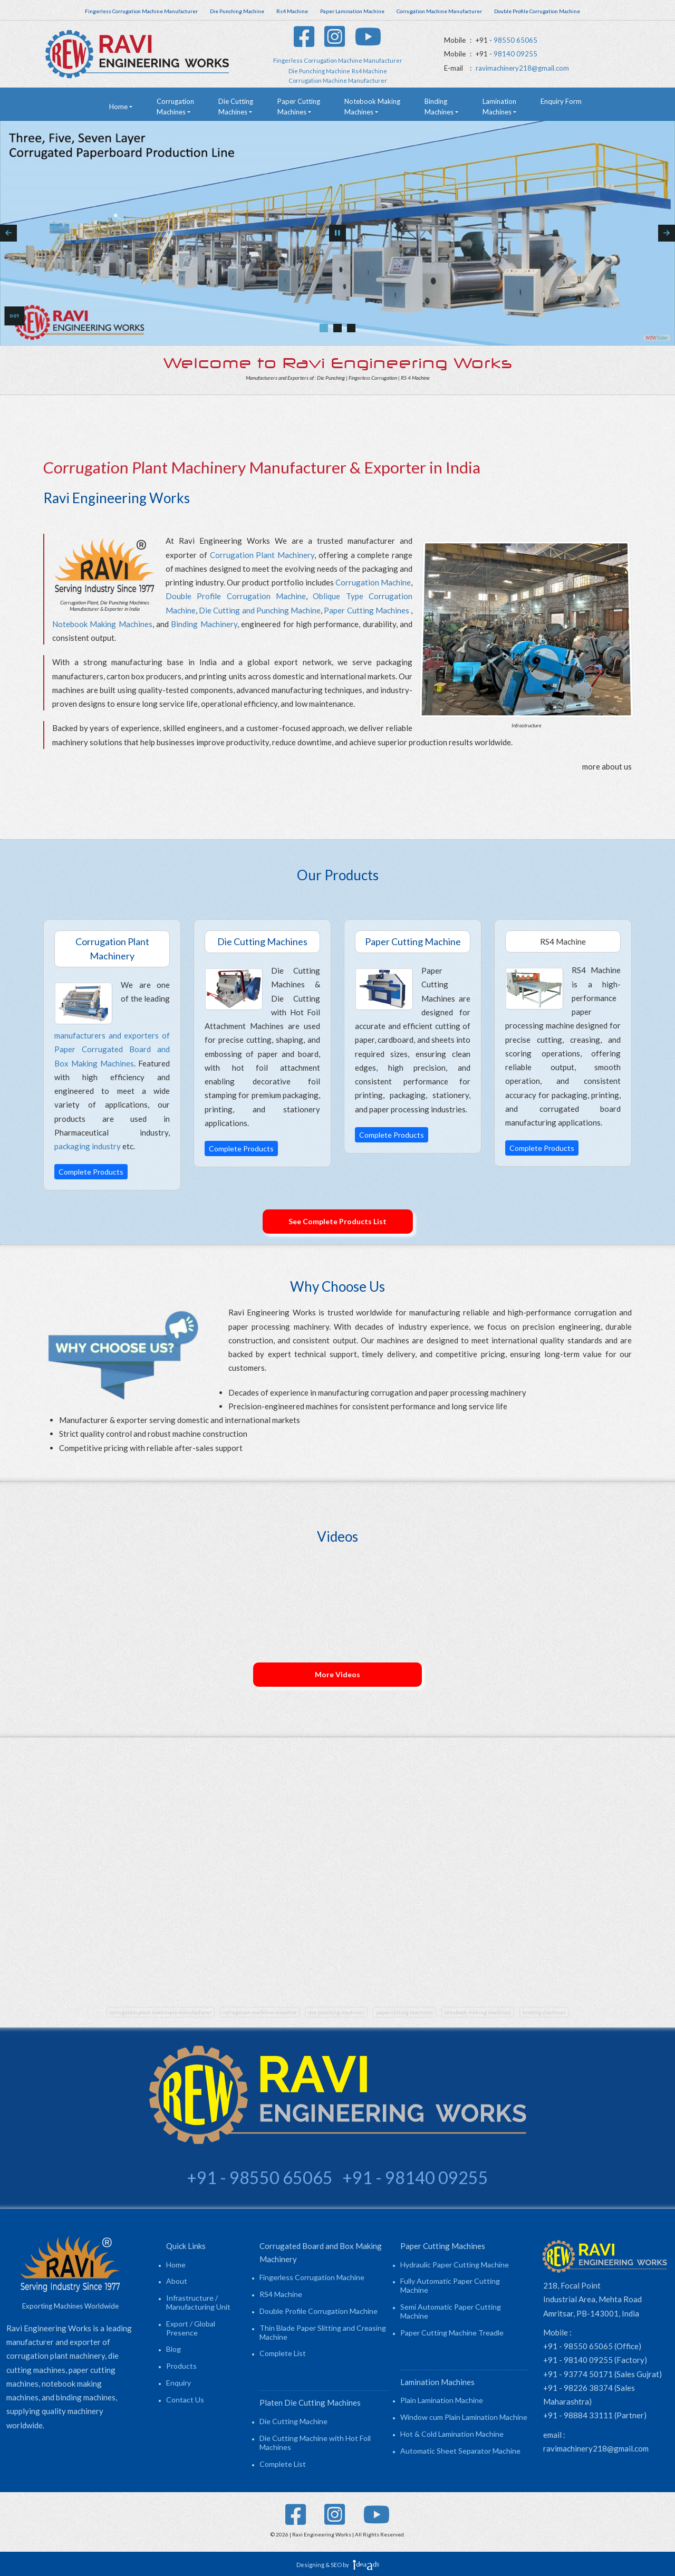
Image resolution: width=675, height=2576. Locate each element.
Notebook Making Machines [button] (372, 107)
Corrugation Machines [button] (175, 107)
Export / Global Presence (190, 2328)
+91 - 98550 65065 (578, 2346)
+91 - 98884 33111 (578, 2415)
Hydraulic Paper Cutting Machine (454, 2264)
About (176, 2280)
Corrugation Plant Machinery (262, 555)
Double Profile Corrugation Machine (236, 596)
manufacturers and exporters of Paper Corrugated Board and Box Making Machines (112, 1049)
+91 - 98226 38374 (578, 2387)
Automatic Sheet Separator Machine (460, 2450)
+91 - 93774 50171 (578, 2374)
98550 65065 (515, 40)
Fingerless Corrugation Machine (311, 2277)
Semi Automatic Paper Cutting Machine (450, 2311)
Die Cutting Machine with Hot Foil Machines (315, 2443)
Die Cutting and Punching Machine (260, 610)
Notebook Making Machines (102, 624)
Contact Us (185, 2399)
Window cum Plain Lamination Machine (463, 2416)
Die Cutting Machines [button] (235, 107)
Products (181, 2365)
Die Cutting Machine (293, 2421)
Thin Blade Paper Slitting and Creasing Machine (322, 2332)
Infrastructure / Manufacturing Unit (198, 2302)
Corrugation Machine (373, 582)
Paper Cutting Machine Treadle (452, 2332)
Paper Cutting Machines (366, 610)
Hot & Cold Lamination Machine (452, 2433)
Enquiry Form (561, 101)
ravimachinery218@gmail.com (522, 68)
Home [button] (118, 106)
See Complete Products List (337, 1221)
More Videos (337, 1674)
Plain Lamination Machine (441, 2400)
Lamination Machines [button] (499, 107)
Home (176, 2264)
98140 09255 (515, 54)
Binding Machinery (204, 624)
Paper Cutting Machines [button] (298, 107)
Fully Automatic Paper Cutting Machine (450, 2285)
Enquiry (178, 2382)
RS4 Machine (280, 2294)
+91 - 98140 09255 (578, 2359)
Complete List (282, 2353)
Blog (173, 2348)
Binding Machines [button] (439, 107)
